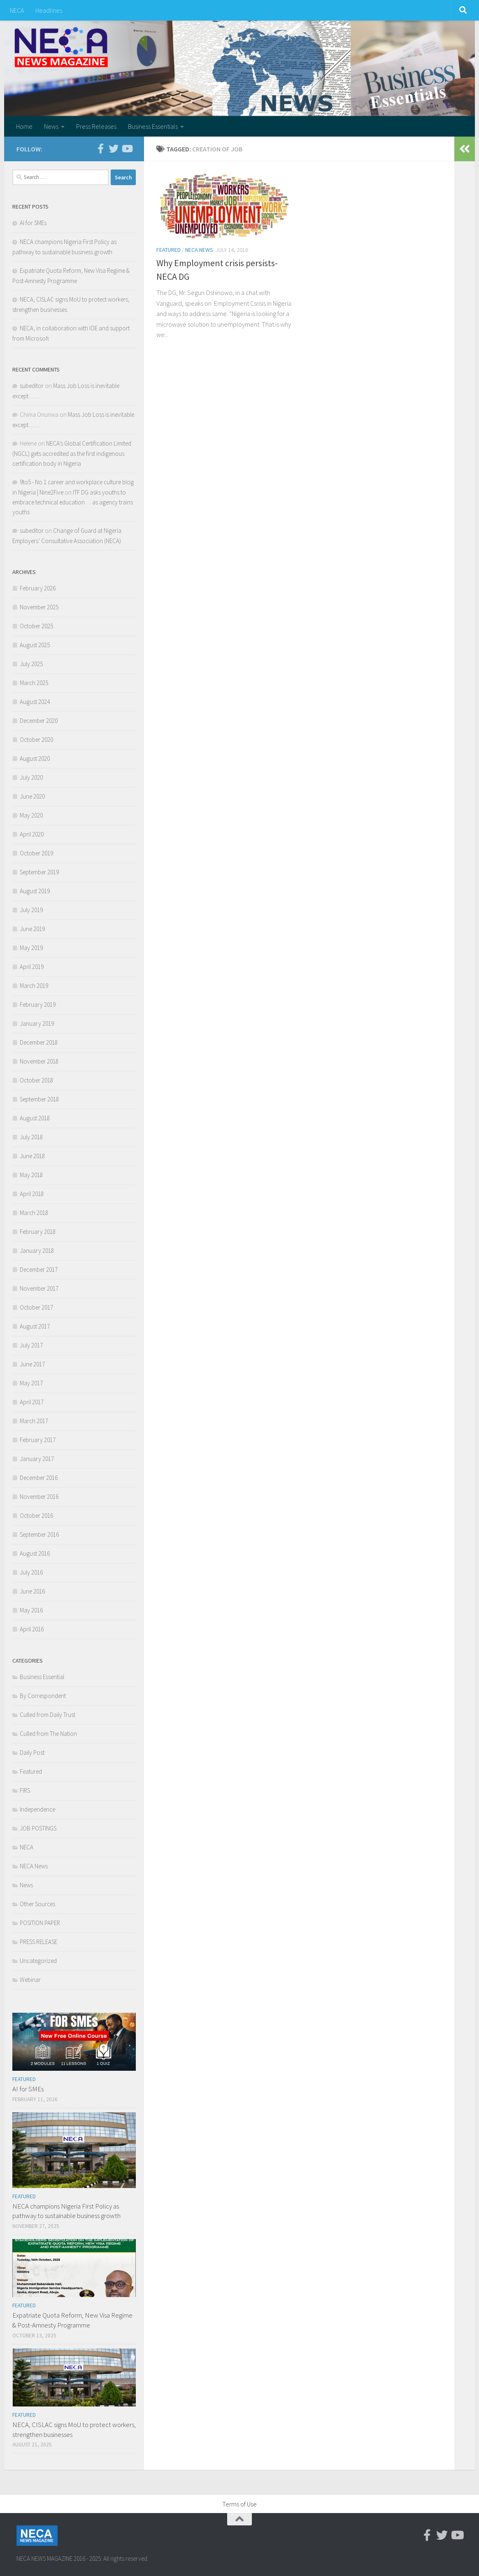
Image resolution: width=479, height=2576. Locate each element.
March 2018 (34, 1213)
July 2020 (31, 777)
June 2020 (32, 796)
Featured (168, 249)
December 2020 (39, 721)
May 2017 (31, 1383)
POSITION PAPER (40, 1923)
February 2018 (38, 1232)
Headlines (48, 10)
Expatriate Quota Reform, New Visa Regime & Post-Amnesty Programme (72, 2320)
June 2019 (32, 929)
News (51, 126)
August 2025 (35, 645)
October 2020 (36, 739)
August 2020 (35, 758)
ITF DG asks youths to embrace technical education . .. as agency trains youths (72, 502)
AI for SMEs (33, 223)
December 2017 (39, 1269)
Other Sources (37, 1904)
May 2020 (31, 815)
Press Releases (96, 126)
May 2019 (31, 948)
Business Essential (42, 1677)
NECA (17, 10)
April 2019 (32, 967)
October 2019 (36, 853)
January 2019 (37, 1023)
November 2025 (39, 607)
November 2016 (39, 1497)
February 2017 (38, 1440)
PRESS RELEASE (38, 1942)
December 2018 (39, 1042)
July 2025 (31, 664)
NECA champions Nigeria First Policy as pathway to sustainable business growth (66, 2211)
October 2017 (36, 1307)
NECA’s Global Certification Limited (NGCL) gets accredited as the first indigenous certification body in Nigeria (71, 453)
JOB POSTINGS (38, 1828)
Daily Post (32, 1752)
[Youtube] (127, 148)
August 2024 (35, 702)
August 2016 (35, 1553)
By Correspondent (43, 1696)
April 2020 (32, 834)
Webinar (30, 1980)
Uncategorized (38, 1961)
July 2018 (31, 1137)
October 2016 (36, 1515)
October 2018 (36, 1080)
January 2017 (37, 1459)
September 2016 (39, 1534)
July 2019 (31, 910)
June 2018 (32, 1156)
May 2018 (31, 1175)
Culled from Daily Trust (47, 1715)
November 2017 (39, 1288)
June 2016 (32, 1591)
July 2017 (31, 1345)
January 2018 (37, 1250)
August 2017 (35, 1326)
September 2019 (39, 872)
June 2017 (32, 1364)
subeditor (32, 386)
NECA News (199, 249)
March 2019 (34, 986)
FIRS (25, 1790)
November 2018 (39, 1061)
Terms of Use (239, 2504)
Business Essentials (153, 126)
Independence (37, 1809)
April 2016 (32, 1629)
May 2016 (31, 1610)
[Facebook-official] (100, 148)
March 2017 (34, 1421)
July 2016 (31, 1572)
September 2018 (39, 1099)
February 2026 (38, 588)
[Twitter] (114, 148)
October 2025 (36, 626)
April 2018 (32, 1194)
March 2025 (34, 683)
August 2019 (35, 891)
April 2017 (32, 1402)
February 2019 (38, 1004)
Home (24, 126)
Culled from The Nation (48, 1733)
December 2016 (39, 1478)
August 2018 (35, 1118)
